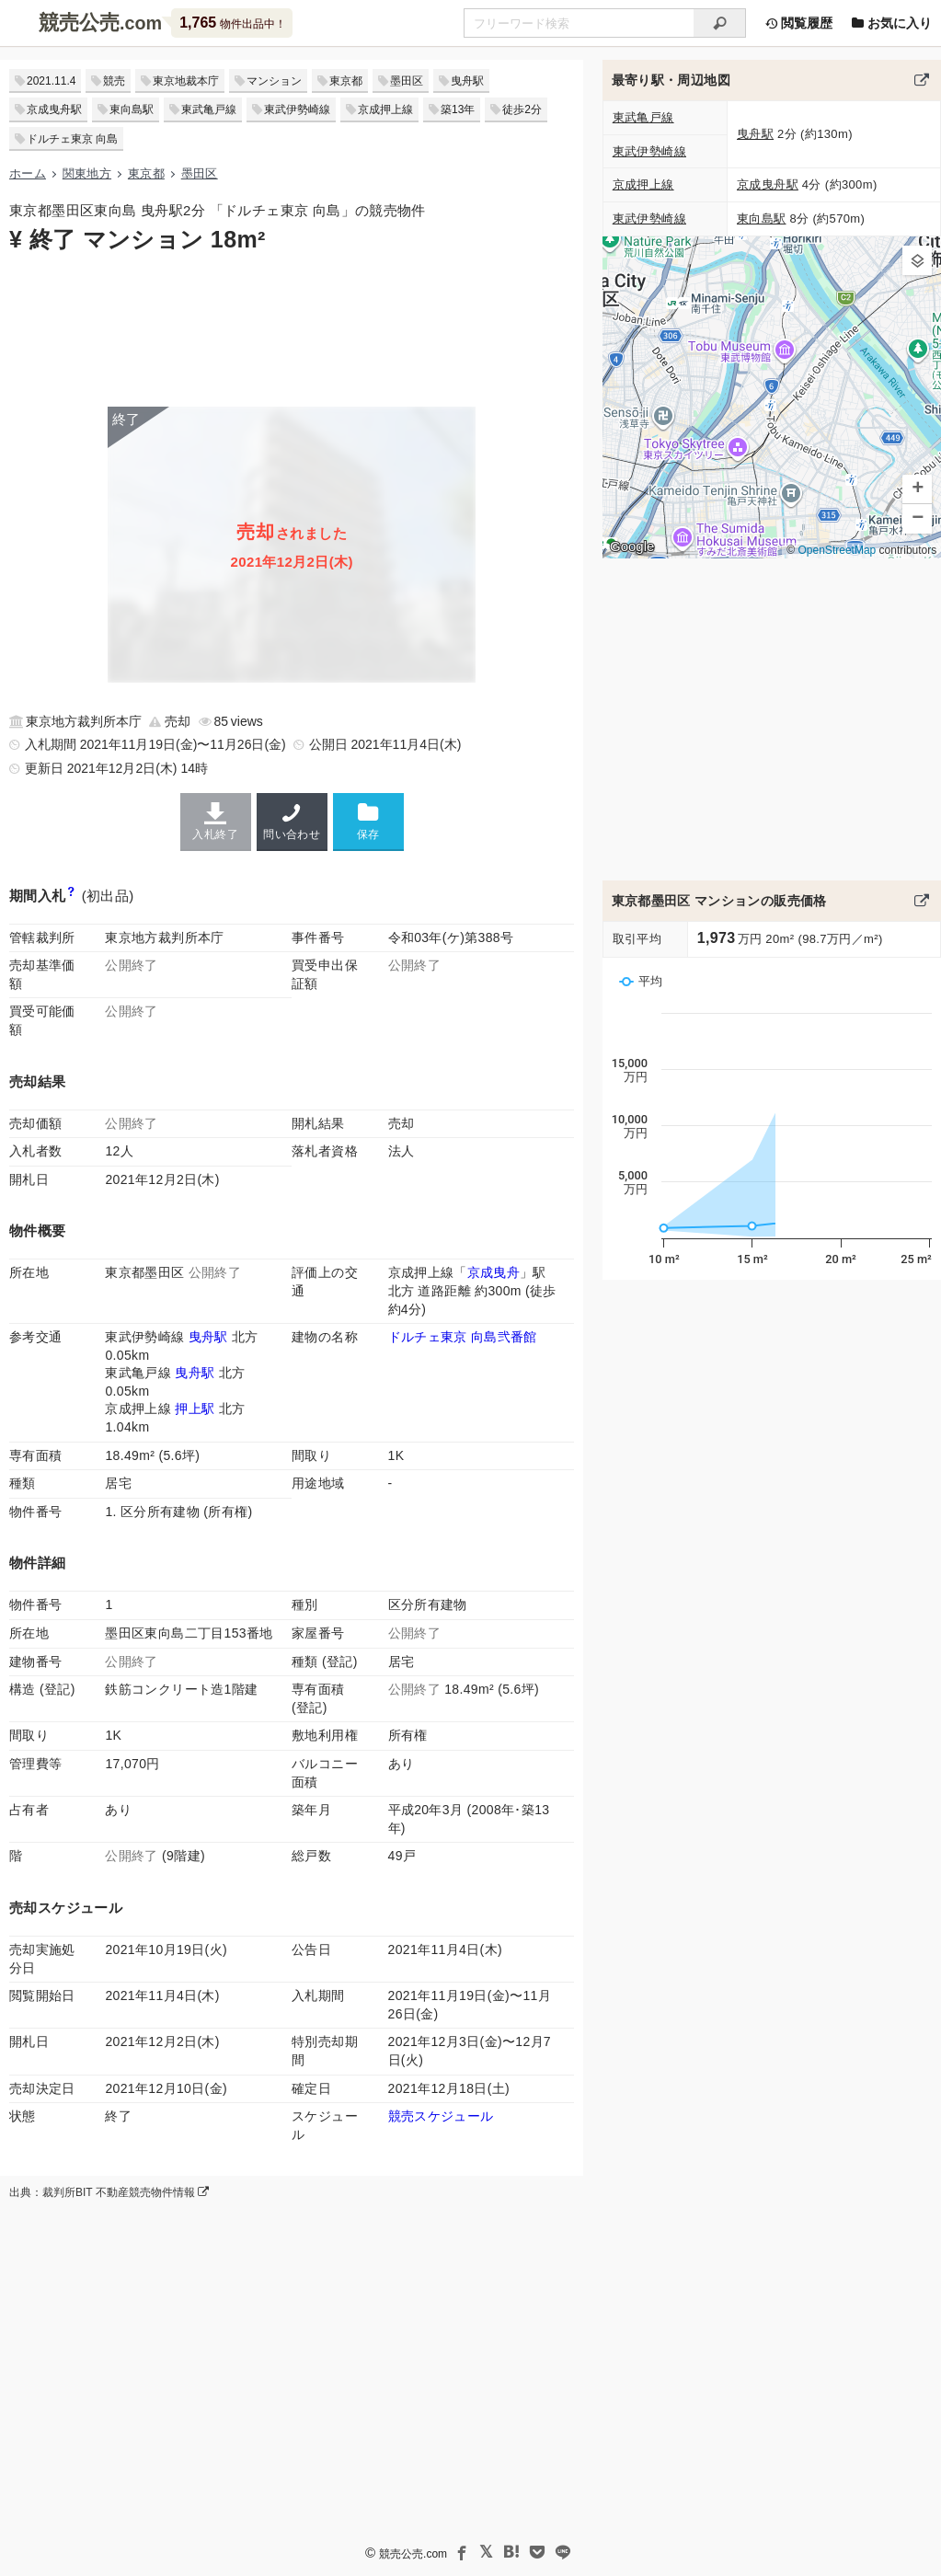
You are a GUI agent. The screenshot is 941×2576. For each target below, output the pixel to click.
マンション (274, 81)
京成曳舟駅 (54, 109)
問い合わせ (292, 821)
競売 (114, 81)
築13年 (458, 109)
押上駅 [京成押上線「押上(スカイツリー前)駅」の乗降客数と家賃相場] (194, 1408)
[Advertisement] (291, 328)
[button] (917, 260)
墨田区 (406, 81)
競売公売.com (413, 2553)
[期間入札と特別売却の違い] (71, 895)
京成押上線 (385, 109)
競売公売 (79, 22)
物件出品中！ (232, 22)
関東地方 (87, 173)
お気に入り (891, 23)
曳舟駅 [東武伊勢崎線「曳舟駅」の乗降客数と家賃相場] (208, 1336)
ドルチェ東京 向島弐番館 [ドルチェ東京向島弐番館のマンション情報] (462, 1336)
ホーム (27, 173)
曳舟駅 (467, 81)
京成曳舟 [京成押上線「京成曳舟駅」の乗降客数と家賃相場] (493, 1272)
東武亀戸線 (208, 109)
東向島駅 (131, 109)
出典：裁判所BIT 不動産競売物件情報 (109, 2192)
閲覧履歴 (798, 23)
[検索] (720, 23)
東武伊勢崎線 (297, 109)
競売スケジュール (441, 2116)
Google (632, 546)
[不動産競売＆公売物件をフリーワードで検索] (579, 23)
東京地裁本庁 (186, 81)
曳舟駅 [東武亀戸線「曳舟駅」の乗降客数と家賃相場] (194, 1372)
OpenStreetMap (837, 550)
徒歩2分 (522, 109)
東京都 (345, 81)
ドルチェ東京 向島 (72, 138)
